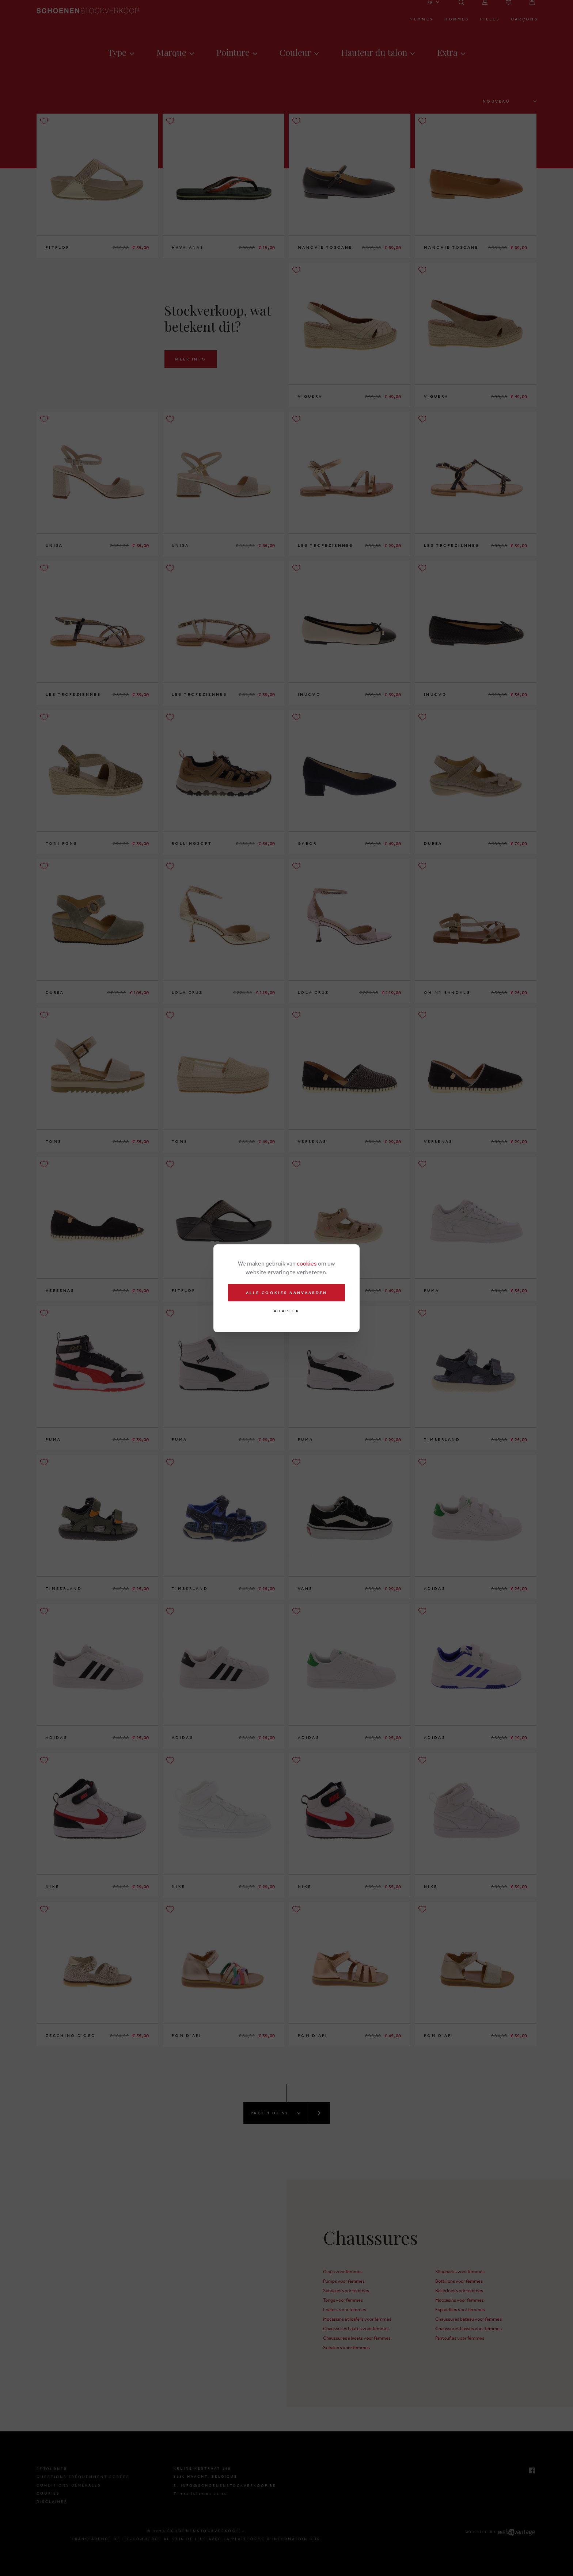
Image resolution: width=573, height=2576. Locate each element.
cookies (307, 1263)
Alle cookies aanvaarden (286, 1292)
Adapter (286, 1311)
